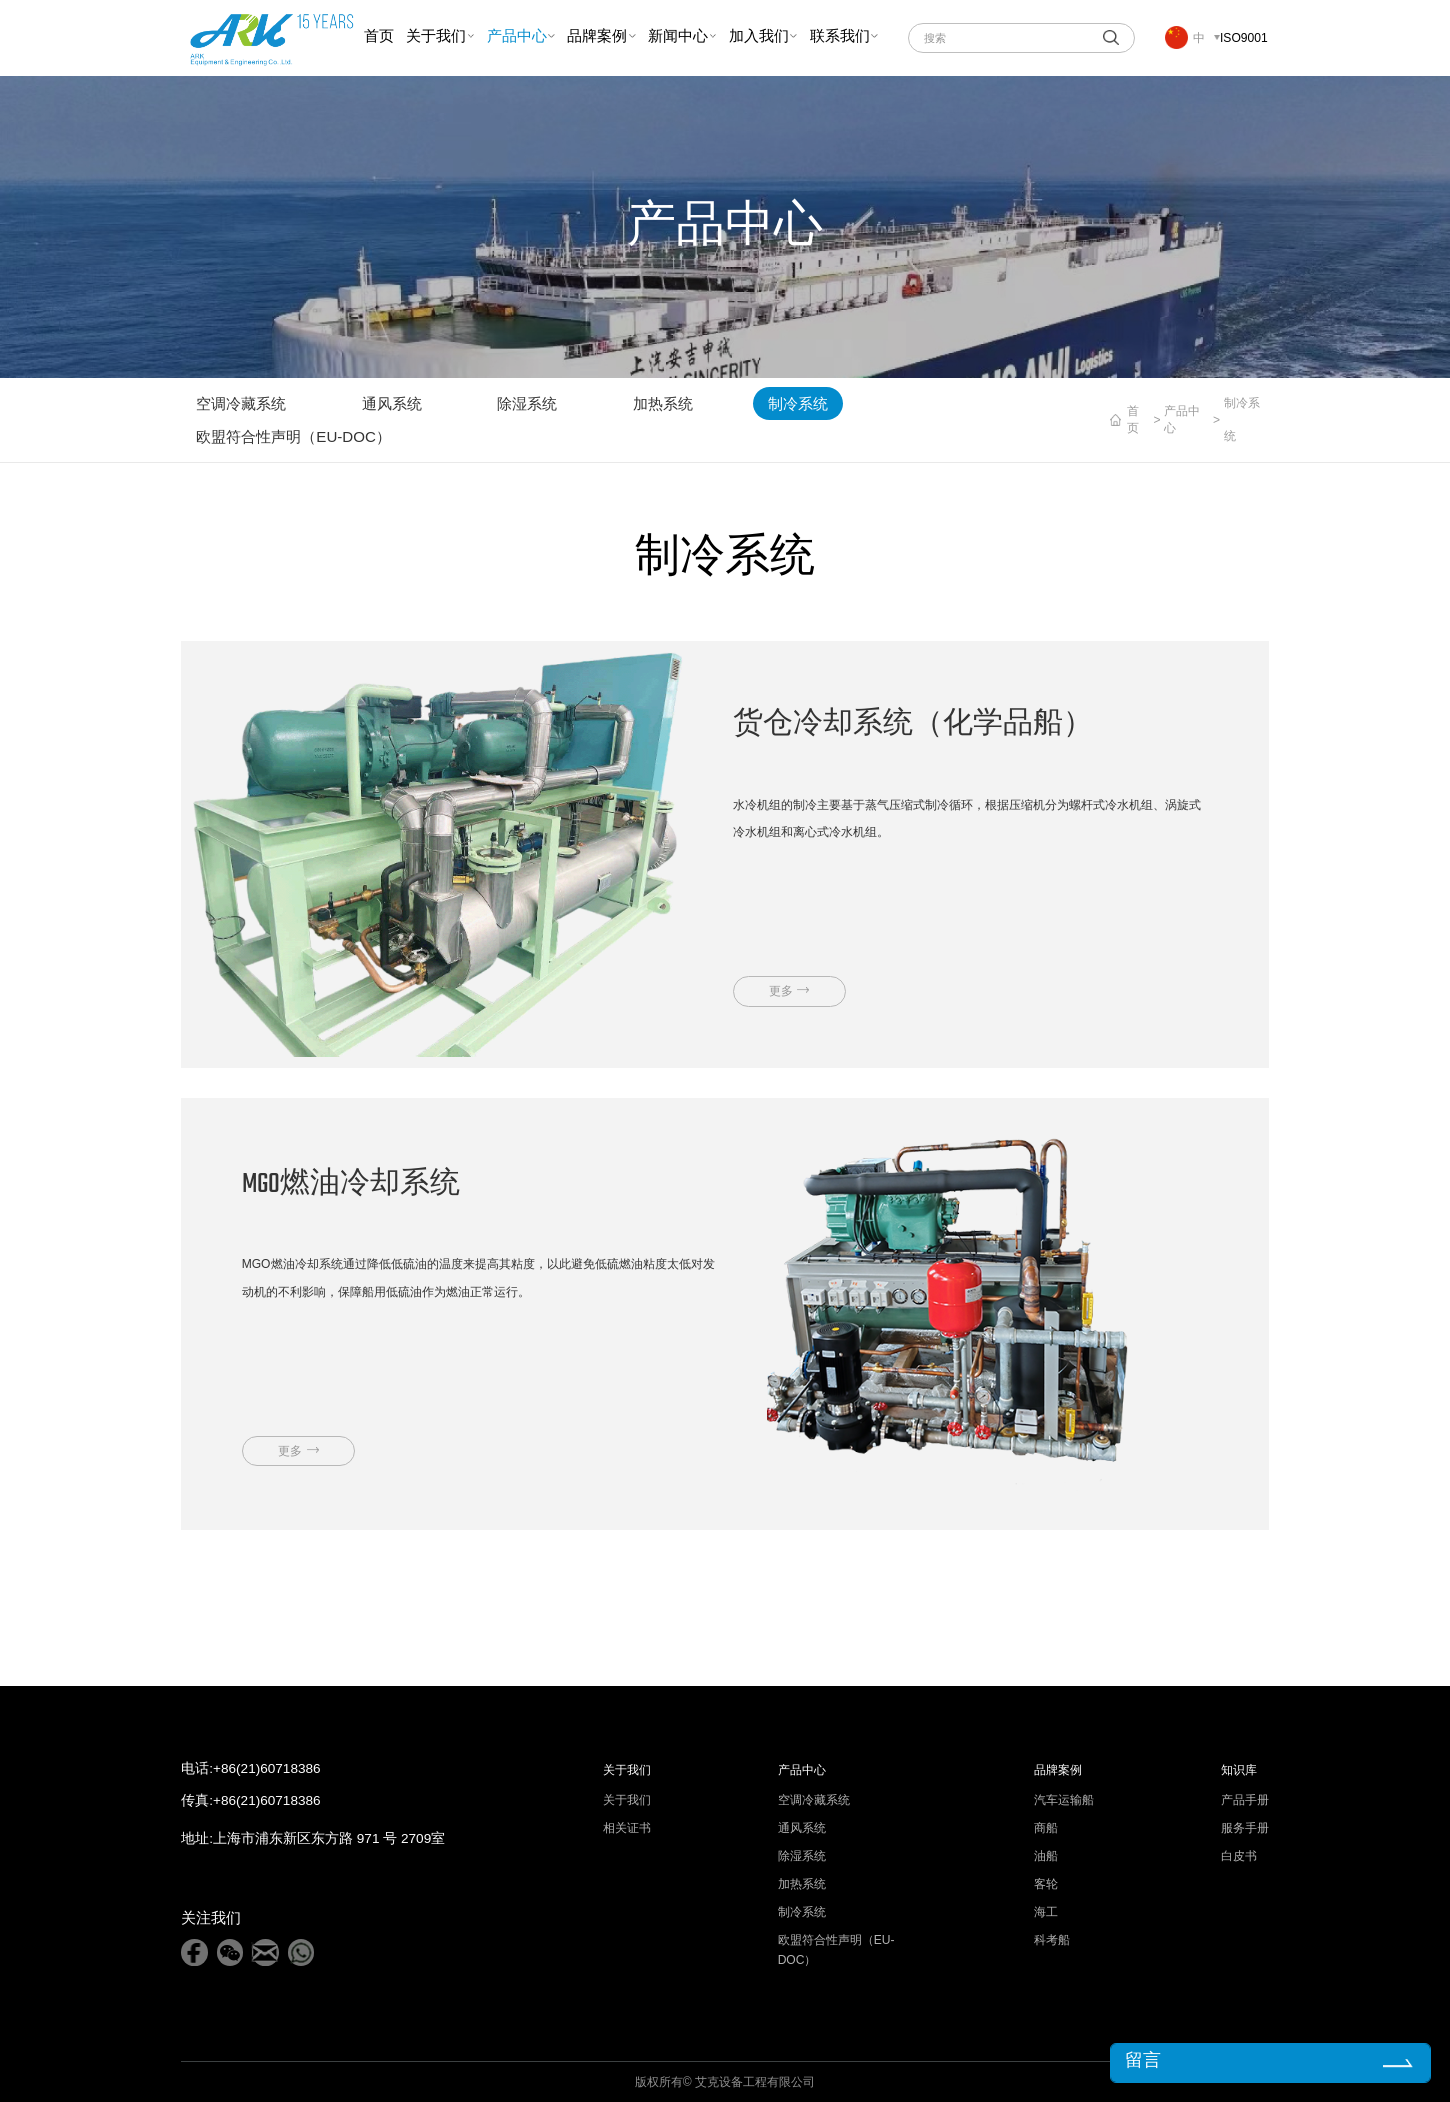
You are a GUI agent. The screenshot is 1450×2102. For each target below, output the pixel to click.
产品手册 (1245, 1800)
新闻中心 (678, 37)
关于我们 (436, 37)
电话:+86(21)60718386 (250, 1769)
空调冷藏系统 (241, 403)
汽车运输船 (1064, 1800)
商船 (1046, 1828)
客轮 (1046, 1884)
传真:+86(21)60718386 (250, 1801)
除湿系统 (527, 403)
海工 (1046, 1912)
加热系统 (663, 403)
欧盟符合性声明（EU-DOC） (293, 436)
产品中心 (517, 37)
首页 (379, 37)
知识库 (1239, 1770)
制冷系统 (798, 403)
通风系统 (392, 403)
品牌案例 (597, 37)
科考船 (1052, 1940)
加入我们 (759, 37)
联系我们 (840, 37)
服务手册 (1245, 1828)
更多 (781, 991)
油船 (1046, 1856)
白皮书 (1239, 1856)
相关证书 (627, 1828)
